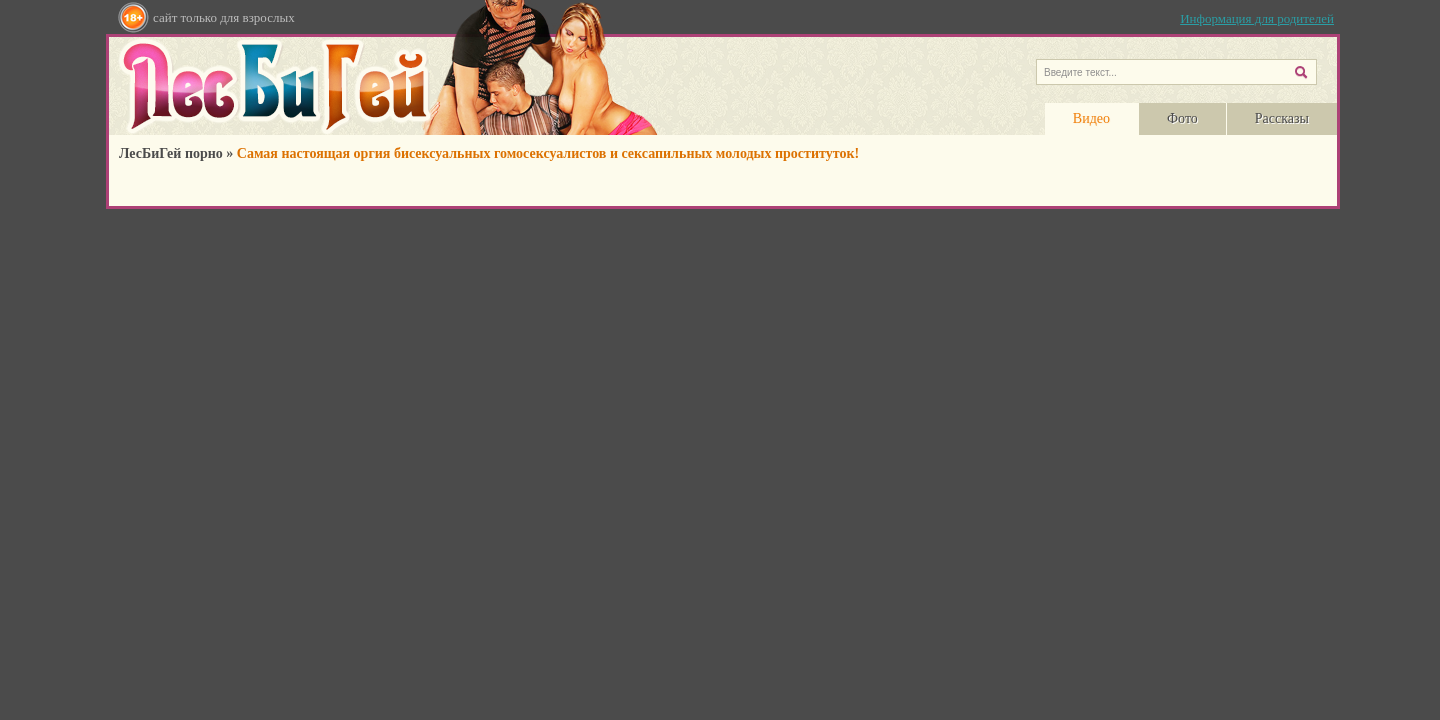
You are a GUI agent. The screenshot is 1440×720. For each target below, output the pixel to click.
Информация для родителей (1257, 18)
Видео (1091, 118)
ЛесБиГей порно (171, 153)
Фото (1182, 118)
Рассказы (1282, 118)
